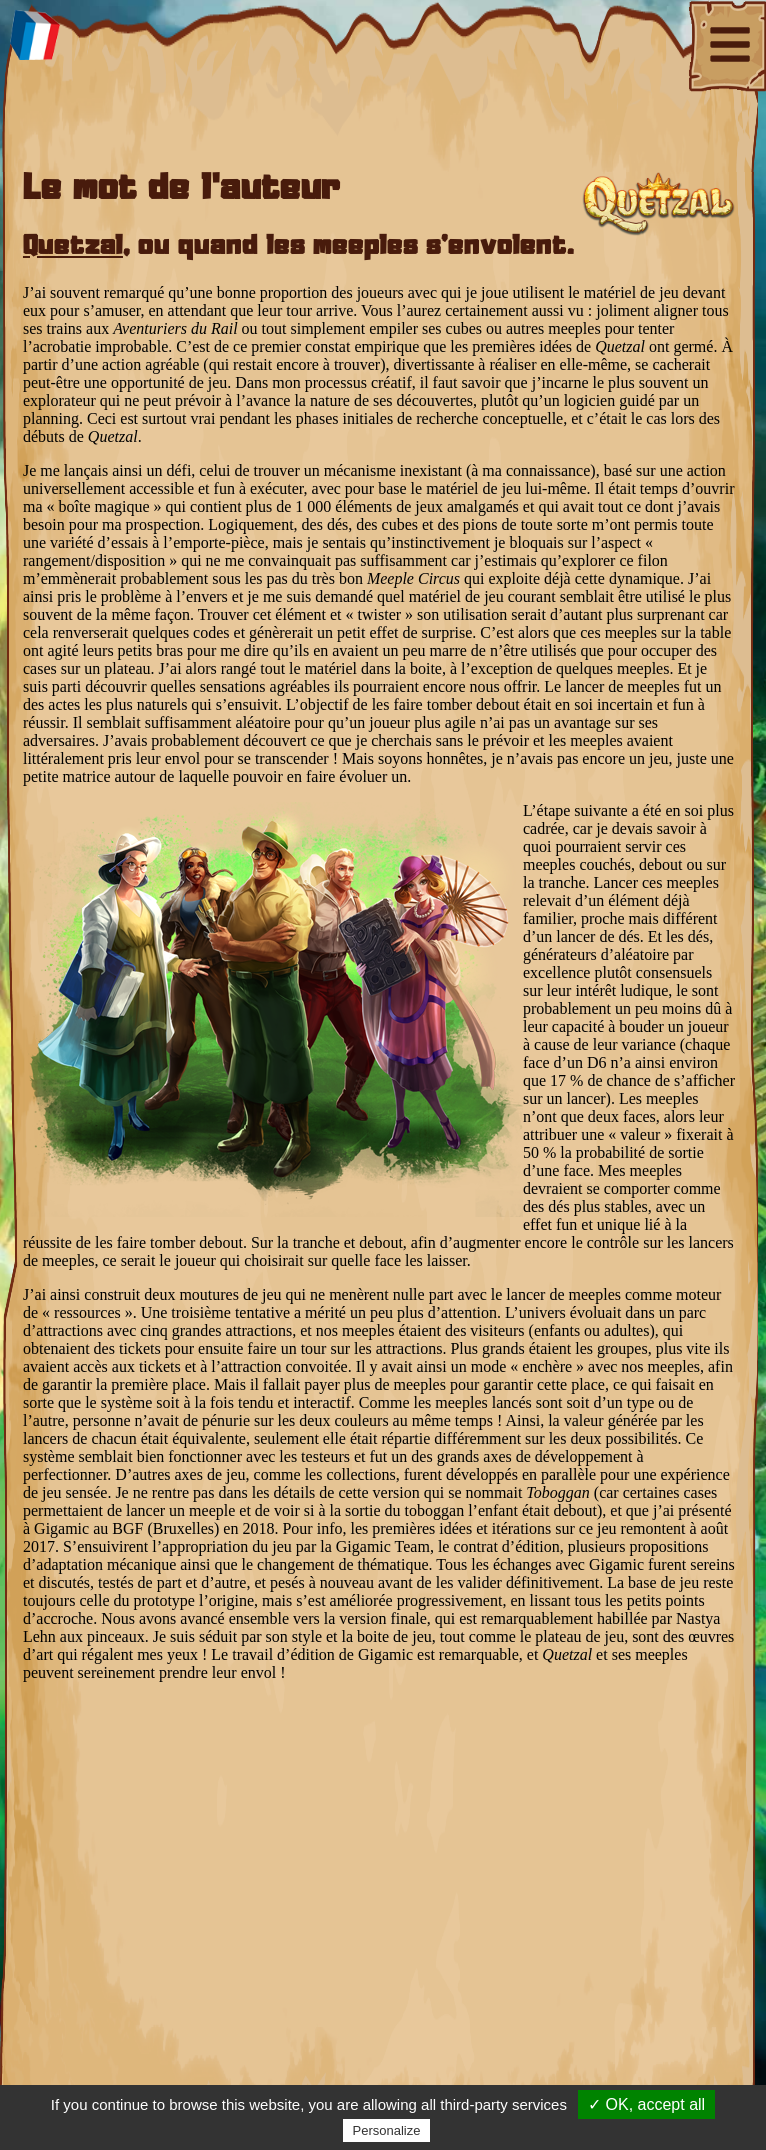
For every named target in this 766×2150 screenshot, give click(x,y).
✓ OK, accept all (646, 2104)
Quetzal (73, 247)
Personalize (387, 2130)
